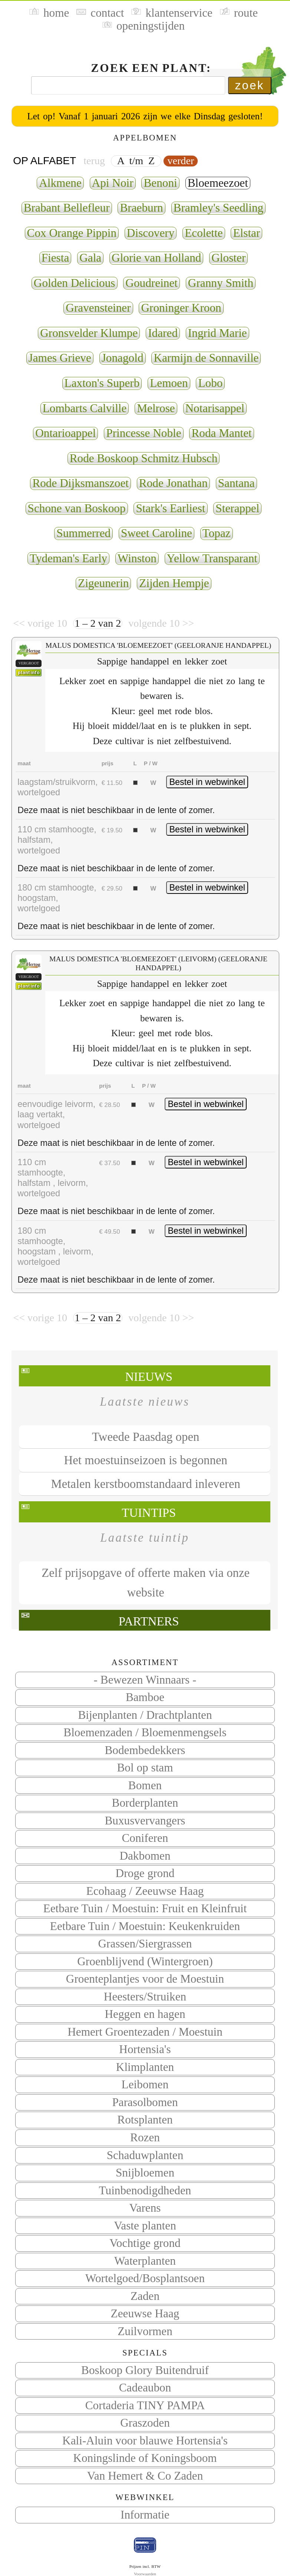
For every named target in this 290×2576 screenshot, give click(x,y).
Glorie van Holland (156, 258)
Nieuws (148, 1376)
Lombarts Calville (85, 408)
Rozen (145, 2137)
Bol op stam (145, 1767)
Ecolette (204, 233)
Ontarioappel (65, 433)
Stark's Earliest (170, 508)
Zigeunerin (103, 583)
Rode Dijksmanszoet (80, 483)
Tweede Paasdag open (145, 1436)
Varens (145, 2207)
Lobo (210, 383)
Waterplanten (145, 2260)
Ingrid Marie (217, 333)
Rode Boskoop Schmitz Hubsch (144, 458)
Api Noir (113, 183)
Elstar (246, 233)
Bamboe (145, 1697)
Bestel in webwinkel (207, 782)
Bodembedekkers (145, 1750)
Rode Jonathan (173, 483)
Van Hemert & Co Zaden (145, 2475)
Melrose (156, 408)
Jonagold (123, 358)
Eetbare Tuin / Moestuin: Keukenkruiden (145, 1926)
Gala (90, 258)
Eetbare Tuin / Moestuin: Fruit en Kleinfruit (145, 1908)
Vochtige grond (144, 2243)
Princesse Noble (143, 433)
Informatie (145, 2514)
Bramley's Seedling (219, 208)
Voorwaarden (145, 2574)
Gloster (228, 258)
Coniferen (145, 1837)
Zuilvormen (145, 2331)
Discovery (151, 233)
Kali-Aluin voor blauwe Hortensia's (145, 2440)
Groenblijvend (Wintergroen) (144, 1961)
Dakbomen (144, 1855)
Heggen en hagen (145, 2014)
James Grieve (60, 358)
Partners (149, 1621)
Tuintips (149, 1512)
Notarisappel (215, 408)
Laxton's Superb (102, 383)
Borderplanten (145, 1802)
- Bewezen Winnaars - (145, 1679)
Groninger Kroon (181, 308)
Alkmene (60, 183)
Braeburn (141, 208)
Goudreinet (151, 283)
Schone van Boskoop (77, 508)
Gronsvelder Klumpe (89, 333)
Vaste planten (145, 2225)
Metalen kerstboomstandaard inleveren (145, 1484)
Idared (163, 333)
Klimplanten (145, 2067)
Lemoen (169, 383)
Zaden (145, 2296)
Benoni (160, 183)
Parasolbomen (145, 2102)
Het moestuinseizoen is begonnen (145, 1460)
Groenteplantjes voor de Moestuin (145, 1978)
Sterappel (237, 508)
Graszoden (145, 2422)
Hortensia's (145, 2049)
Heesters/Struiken (145, 1996)
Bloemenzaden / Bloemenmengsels (144, 1732)
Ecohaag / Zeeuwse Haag (145, 1890)
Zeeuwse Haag (145, 2313)
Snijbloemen (145, 2172)
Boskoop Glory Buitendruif (145, 2370)
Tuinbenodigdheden (145, 2190)
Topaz (216, 533)
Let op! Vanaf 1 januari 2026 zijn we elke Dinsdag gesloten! (145, 116)
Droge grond (145, 1873)
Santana (236, 483)
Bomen (145, 1785)
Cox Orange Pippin (71, 233)
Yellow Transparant (212, 558)
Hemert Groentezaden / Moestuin (145, 2031)
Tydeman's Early (68, 558)
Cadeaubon (145, 2387)
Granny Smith (220, 283)
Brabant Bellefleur (67, 208)
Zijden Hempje (174, 583)
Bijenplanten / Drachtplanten (145, 1714)
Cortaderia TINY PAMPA (145, 2405)
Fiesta (55, 258)
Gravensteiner (98, 308)
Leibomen (145, 2084)
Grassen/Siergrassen (145, 1943)
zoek (249, 85)
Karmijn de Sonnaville (206, 358)
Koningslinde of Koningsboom (145, 2457)
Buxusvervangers (145, 1820)
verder (181, 161)
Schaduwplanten (145, 2155)
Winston (137, 558)
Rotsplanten (144, 2119)
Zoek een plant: (151, 68)
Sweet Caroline (156, 533)
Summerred (83, 533)
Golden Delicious (74, 283)
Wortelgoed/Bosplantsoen (145, 2278)
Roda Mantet (221, 433)
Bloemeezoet (218, 183)
